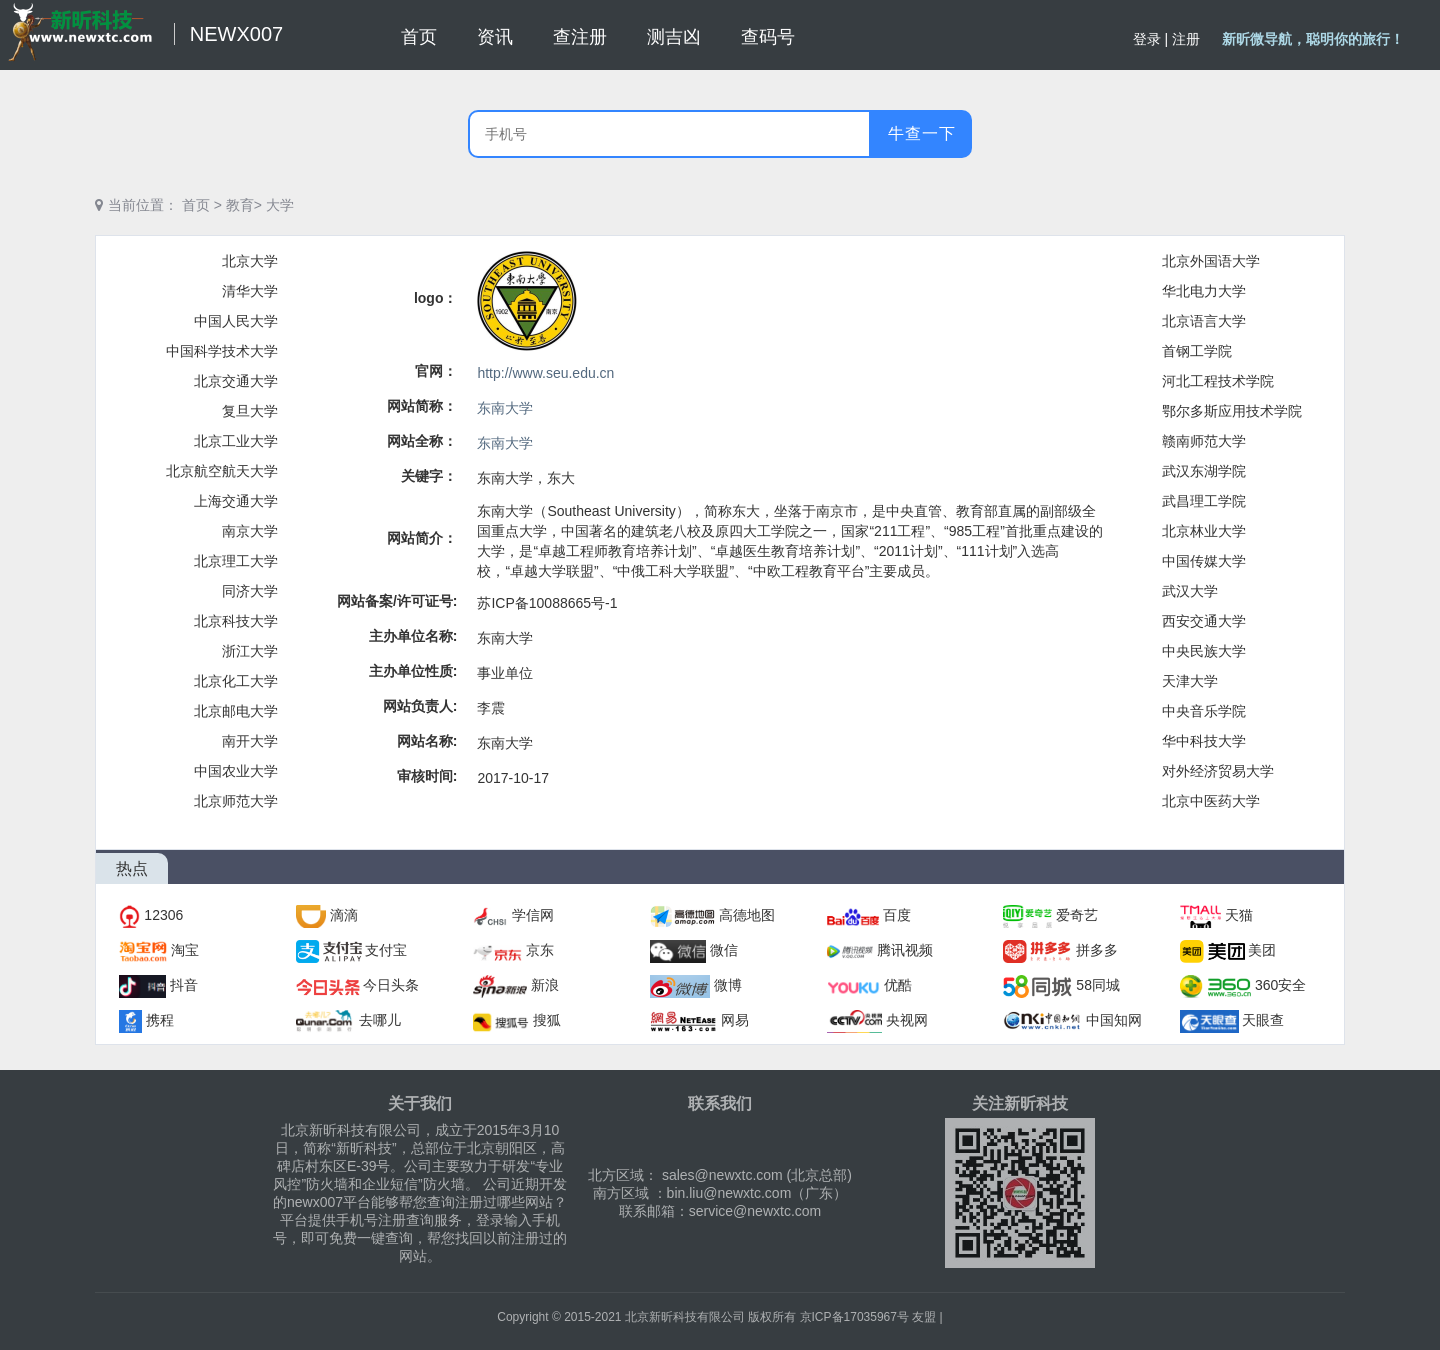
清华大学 (250, 291)
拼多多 (1097, 950)
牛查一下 (922, 133)
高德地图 (747, 915)
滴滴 (344, 915)
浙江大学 (250, 651)
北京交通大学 (236, 381)
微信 (724, 950)
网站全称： (422, 441)
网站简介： (422, 538)
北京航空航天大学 (222, 471)
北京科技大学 (236, 621)
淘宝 (185, 950)
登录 (1147, 39)
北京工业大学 (236, 441)
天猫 (1239, 915)
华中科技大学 (1204, 741)
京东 (540, 950)
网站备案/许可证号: (397, 601)
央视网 (907, 1020)
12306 (163, 915)
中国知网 (1114, 1020)
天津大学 (1190, 681)
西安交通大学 (1204, 621)
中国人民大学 (236, 321)
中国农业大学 (236, 771)
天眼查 (1263, 1020)
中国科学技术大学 (222, 351)
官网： (436, 371)
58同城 (1098, 985)
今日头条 (391, 985)
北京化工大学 (236, 681)
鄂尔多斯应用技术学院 (1232, 411)
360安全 (1280, 985)
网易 (735, 1020)
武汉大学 (1190, 591)
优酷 (898, 985)
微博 (728, 985)
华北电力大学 (1204, 291)
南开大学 (250, 741)
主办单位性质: (413, 671)
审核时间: (427, 776)
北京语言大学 (1204, 321)
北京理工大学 (236, 561)
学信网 (533, 915)
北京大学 (250, 261)
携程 (160, 1020)
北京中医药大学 (1211, 801)
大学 (280, 205)
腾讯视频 (905, 950)
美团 (1262, 950)
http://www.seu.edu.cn (545, 373)
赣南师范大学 (1204, 441)
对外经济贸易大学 (1218, 771)
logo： (436, 298)
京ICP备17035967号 (854, 1317)
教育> (244, 205)
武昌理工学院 (1204, 501)
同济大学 (250, 591)
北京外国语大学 (1211, 261)
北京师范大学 (236, 801)
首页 (196, 205)
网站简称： (422, 406)
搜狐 (547, 1020)
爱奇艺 (1077, 915)
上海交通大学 (236, 501)
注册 (1186, 39)
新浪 (545, 985)
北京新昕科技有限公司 (685, 1317)
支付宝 (386, 950)
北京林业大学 (1204, 531)
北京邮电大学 (236, 711)
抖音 (184, 985)
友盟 (924, 1317)
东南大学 (505, 408)
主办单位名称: (413, 636)
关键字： (429, 476)
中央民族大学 (1204, 651)
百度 (897, 915)
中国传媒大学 (1204, 561)
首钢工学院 (1197, 351)
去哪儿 (380, 1020)
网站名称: (427, 741)
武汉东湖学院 (1204, 471)
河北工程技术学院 (1218, 381)
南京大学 (250, 531)
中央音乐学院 (1204, 711)
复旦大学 (250, 411)
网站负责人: (420, 706)
